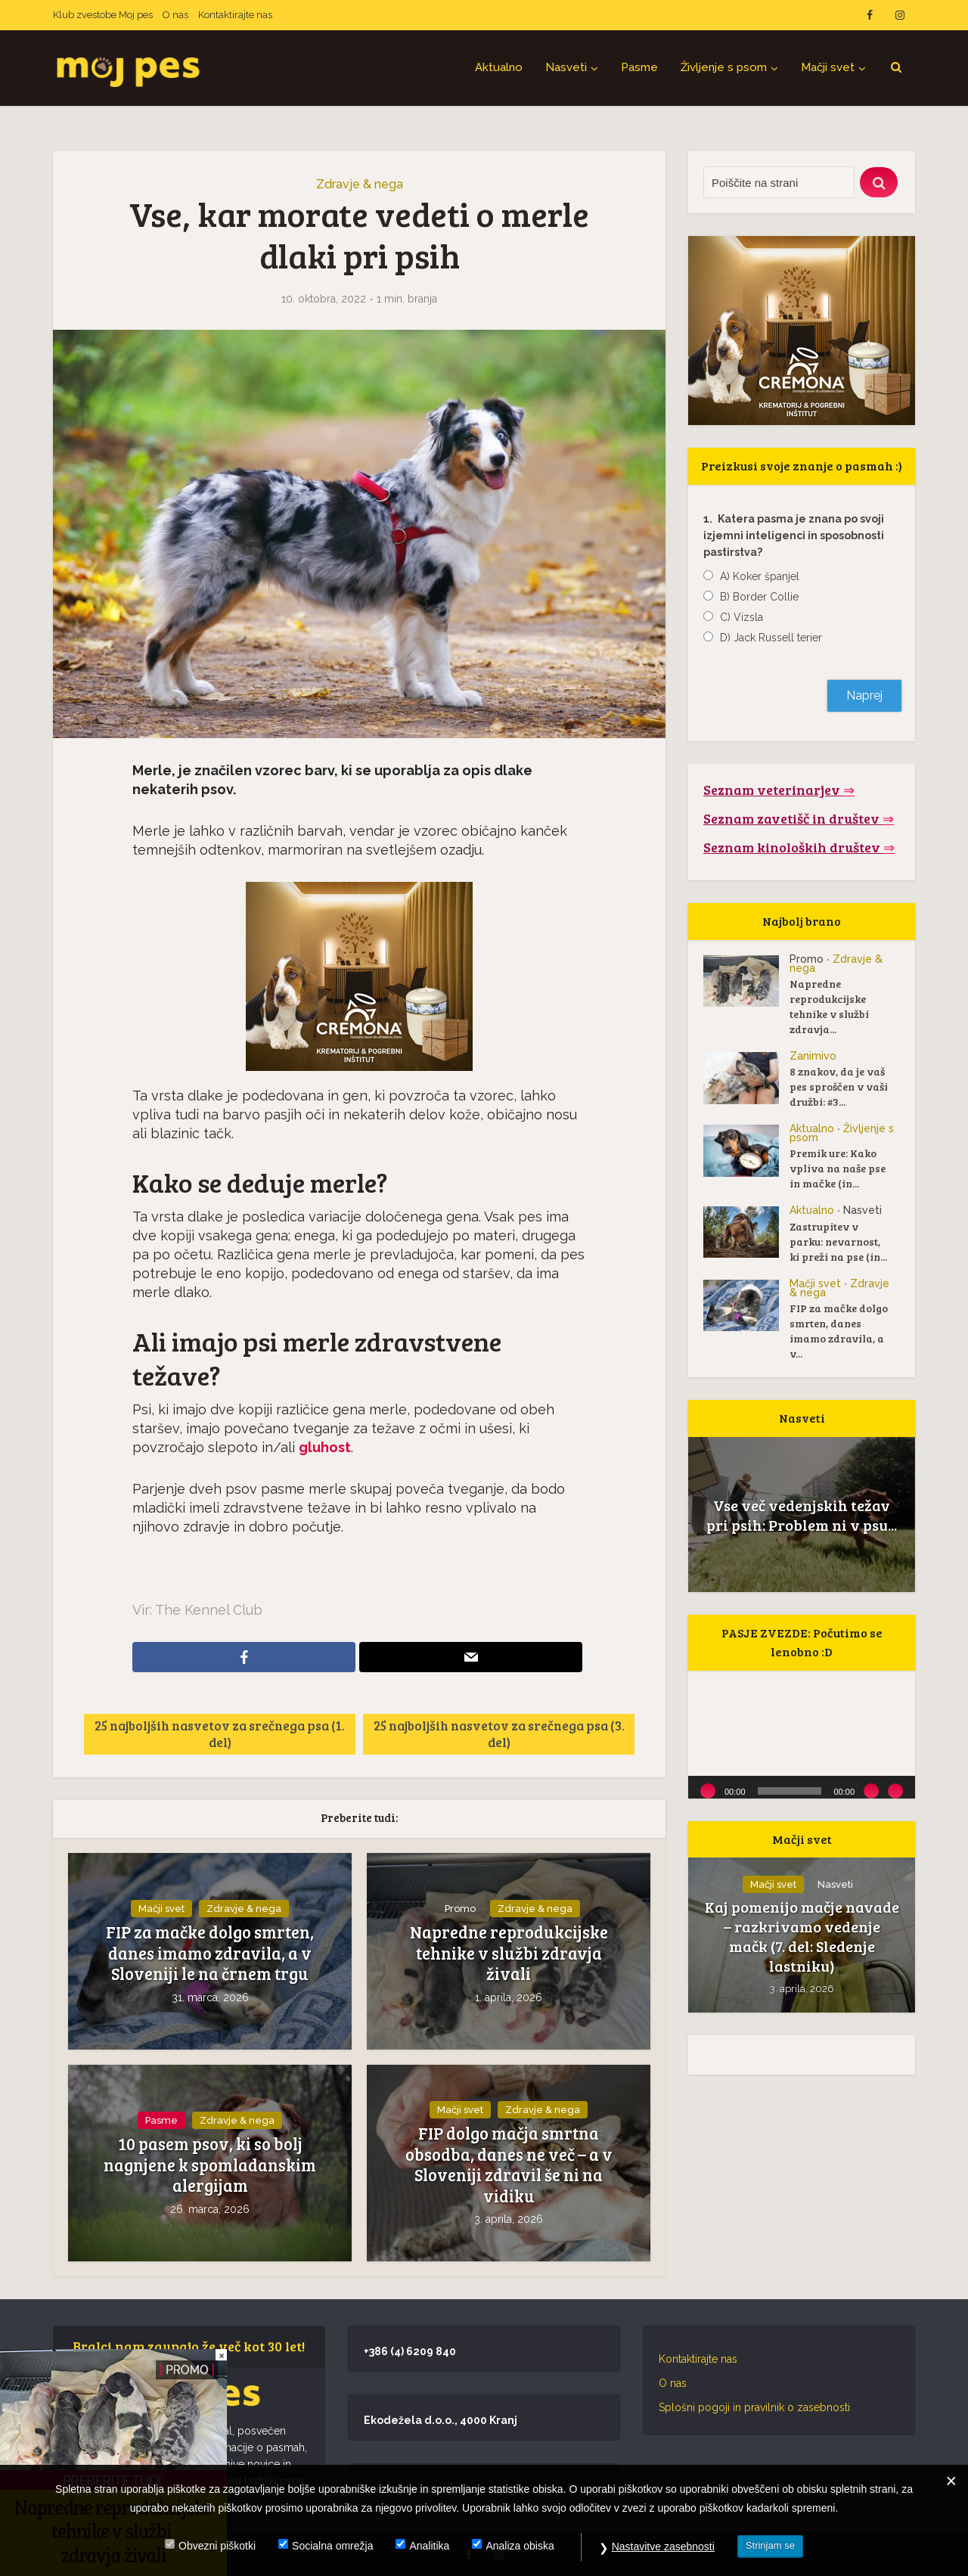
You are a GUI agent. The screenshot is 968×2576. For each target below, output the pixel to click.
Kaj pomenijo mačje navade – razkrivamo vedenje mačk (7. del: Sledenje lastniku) (802, 1936)
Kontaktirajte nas (235, 14)
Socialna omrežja (332, 2546)
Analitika (429, 2546)
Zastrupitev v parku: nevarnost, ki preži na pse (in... (838, 1241)
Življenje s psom (724, 67)
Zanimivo (813, 1056)
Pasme (639, 67)
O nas (175, 14)
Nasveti (566, 67)
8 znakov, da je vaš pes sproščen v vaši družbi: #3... (839, 1086)
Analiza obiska (520, 2546)
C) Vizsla (741, 617)
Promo (460, 1908)
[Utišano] (871, 1791)
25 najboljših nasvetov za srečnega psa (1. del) (220, 1734)
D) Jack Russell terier (771, 638)
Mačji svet (828, 67)
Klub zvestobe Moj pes (103, 14)
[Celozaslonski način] (895, 1791)
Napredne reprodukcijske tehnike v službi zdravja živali (509, 1953)
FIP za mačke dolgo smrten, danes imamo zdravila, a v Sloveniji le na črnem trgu (210, 1953)
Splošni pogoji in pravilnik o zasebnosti (754, 2407)
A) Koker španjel (759, 576)
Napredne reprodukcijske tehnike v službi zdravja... (829, 1006)
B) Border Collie (759, 597)
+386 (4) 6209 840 (410, 2351)
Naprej (864, 695)
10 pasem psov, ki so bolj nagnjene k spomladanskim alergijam (210, 2165)
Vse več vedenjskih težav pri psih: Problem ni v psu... (801, 1514)
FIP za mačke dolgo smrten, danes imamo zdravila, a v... (839, 1331)
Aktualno (499, 67)
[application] (801, 1735)
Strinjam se (770, 2545)
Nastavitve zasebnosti (663, 2546)
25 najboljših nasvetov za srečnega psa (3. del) (499, 1734)
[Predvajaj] (707, 1791)
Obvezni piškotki (217, 2546)
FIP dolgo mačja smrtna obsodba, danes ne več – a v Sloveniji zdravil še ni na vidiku (509, 2164)
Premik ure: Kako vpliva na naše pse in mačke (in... (838, 1168)
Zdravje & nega (359, 184)
